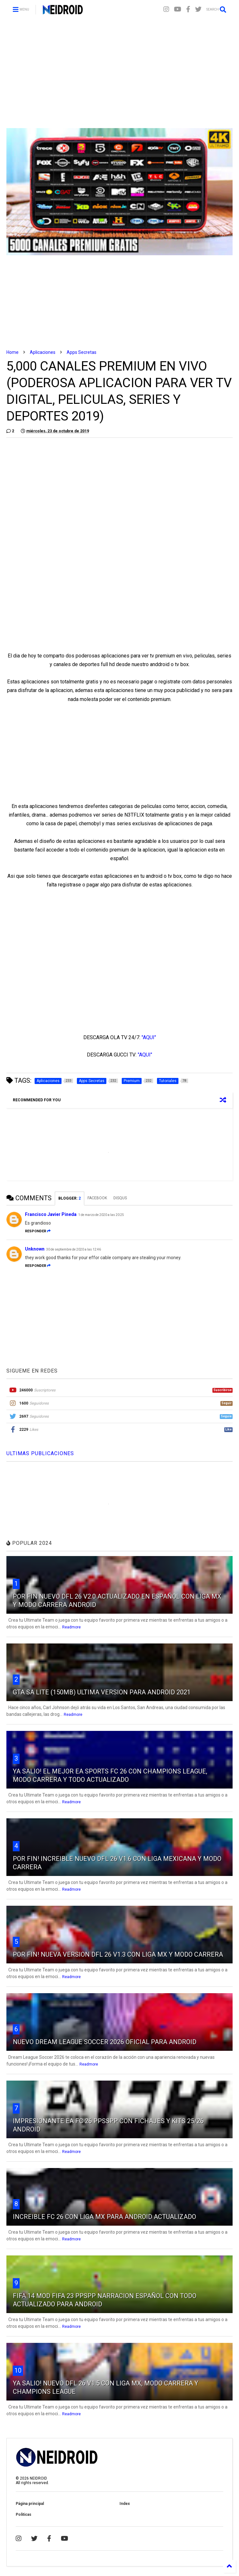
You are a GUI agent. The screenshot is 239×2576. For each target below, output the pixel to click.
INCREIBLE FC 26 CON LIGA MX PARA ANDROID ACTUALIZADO (104, 2217)
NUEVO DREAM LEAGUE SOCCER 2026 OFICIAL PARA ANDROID (104, 2042)
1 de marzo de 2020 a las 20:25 (101, 1215)
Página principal (30, 2503)
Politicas (23, 2514)
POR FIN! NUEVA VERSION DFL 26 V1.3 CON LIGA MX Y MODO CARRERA (118, 1954)
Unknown (35, 1248)
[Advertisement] (119, 73)
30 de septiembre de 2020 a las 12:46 (73, 1249)
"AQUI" (149, 1037)
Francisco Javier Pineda (51, 1214)
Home (12, 352)
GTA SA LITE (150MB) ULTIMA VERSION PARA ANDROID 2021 (102, 1692)
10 (17, 2370)
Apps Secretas (81, 352)
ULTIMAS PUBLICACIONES (40, 1453)
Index (125, 2503)
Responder (38, 1231)
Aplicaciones (42, 352)
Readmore (71, 1627)
